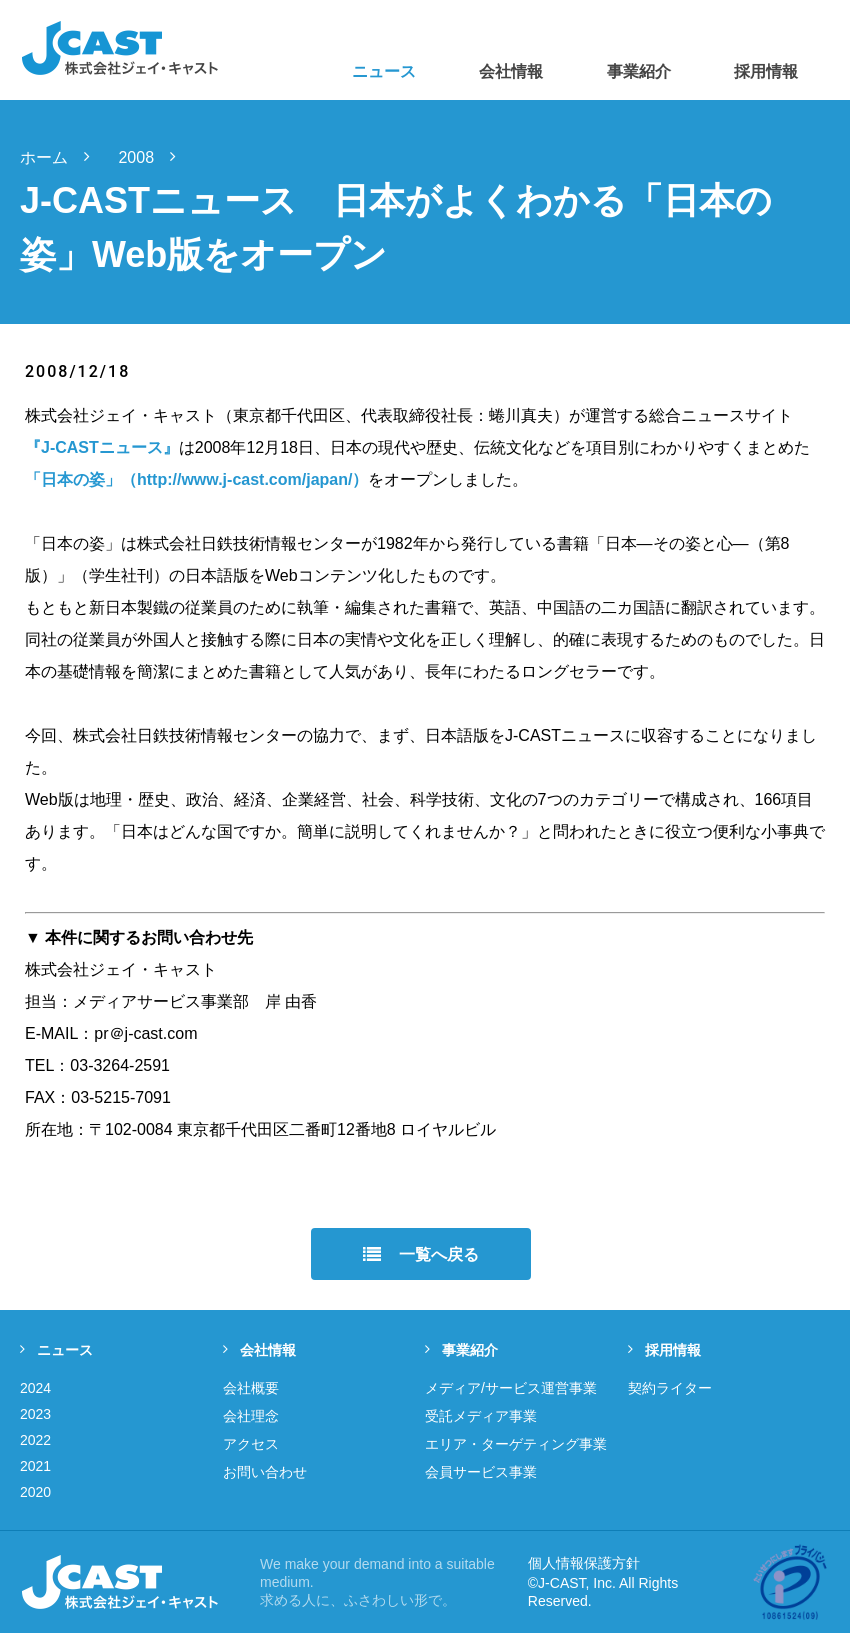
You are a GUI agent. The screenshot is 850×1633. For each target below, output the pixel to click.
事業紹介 (461, 1350)
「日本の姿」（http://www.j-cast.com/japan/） (196, 479)
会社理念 (251, 1416)
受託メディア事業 (481, 1416)
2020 (35, 1492)
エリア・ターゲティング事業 (516, 1444)
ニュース (56, 1350)
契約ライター (670, 1388)
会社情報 (259, 1350)
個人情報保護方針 (584, 1563)
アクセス (251, 1444)
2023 (35, 1414)
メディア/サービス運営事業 (511, 1388)
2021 (35, 1466)
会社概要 (251, 1388)
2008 (155, 157)
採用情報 (664, 1350)
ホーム (63, 157)
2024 (35, 1388)
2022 (35, 1440)
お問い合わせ (265, 1472)
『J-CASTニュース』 (102, 447)
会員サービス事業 (481, 1472)
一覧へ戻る (421, 1255)
